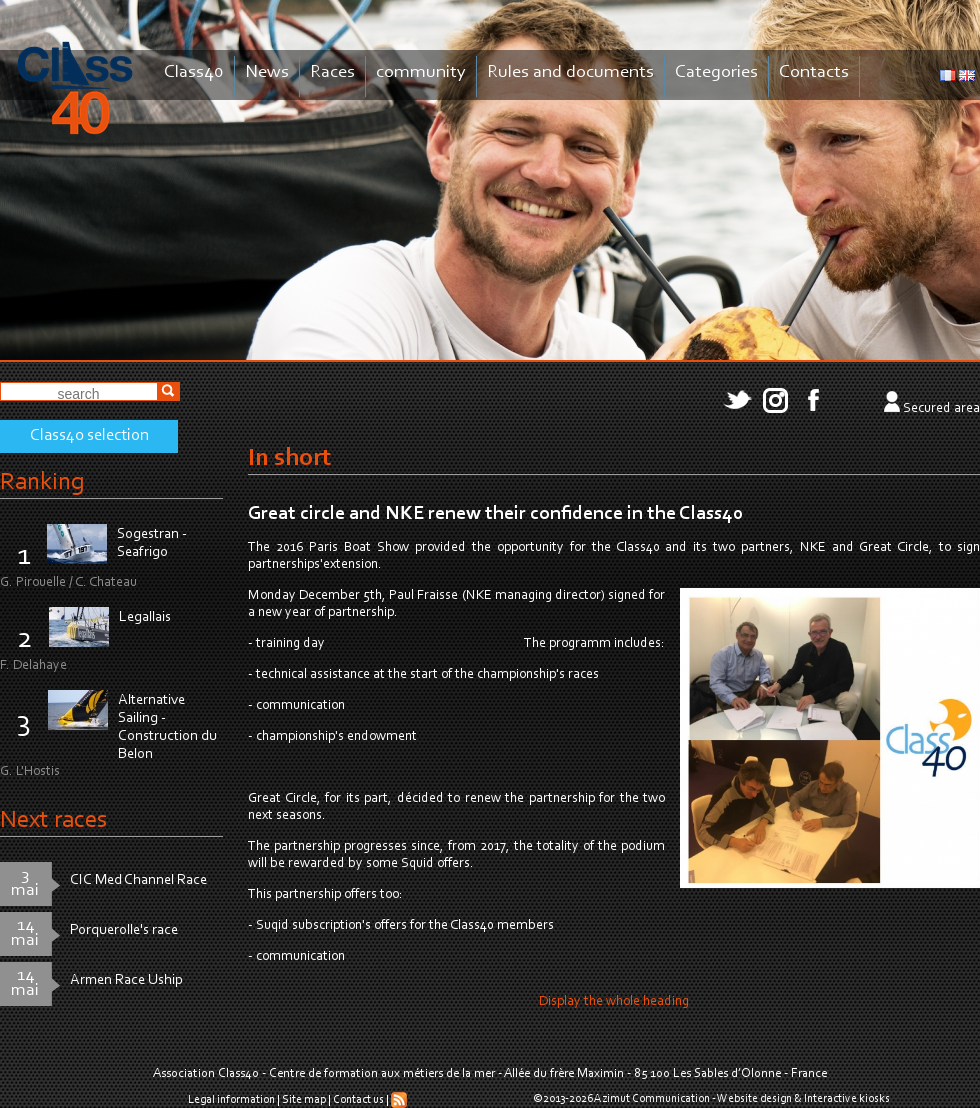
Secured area (941, 409)
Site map (304, 1100)
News (267, 72)
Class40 (194, 72)
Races (332, 72)
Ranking (42, 482)
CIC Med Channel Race (138, 880)
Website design (754, 1099)
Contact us (358, 1100)
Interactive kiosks (847, 1099)
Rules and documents (570, 72)
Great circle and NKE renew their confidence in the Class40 (495, 514)
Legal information (231, 1100)
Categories (716, 72)
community (421, 72)
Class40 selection (89, 436)
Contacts (814, 72)
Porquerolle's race (124, 930)
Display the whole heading (614, 1002)
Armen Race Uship (126, 980)
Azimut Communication (652, 1099)
